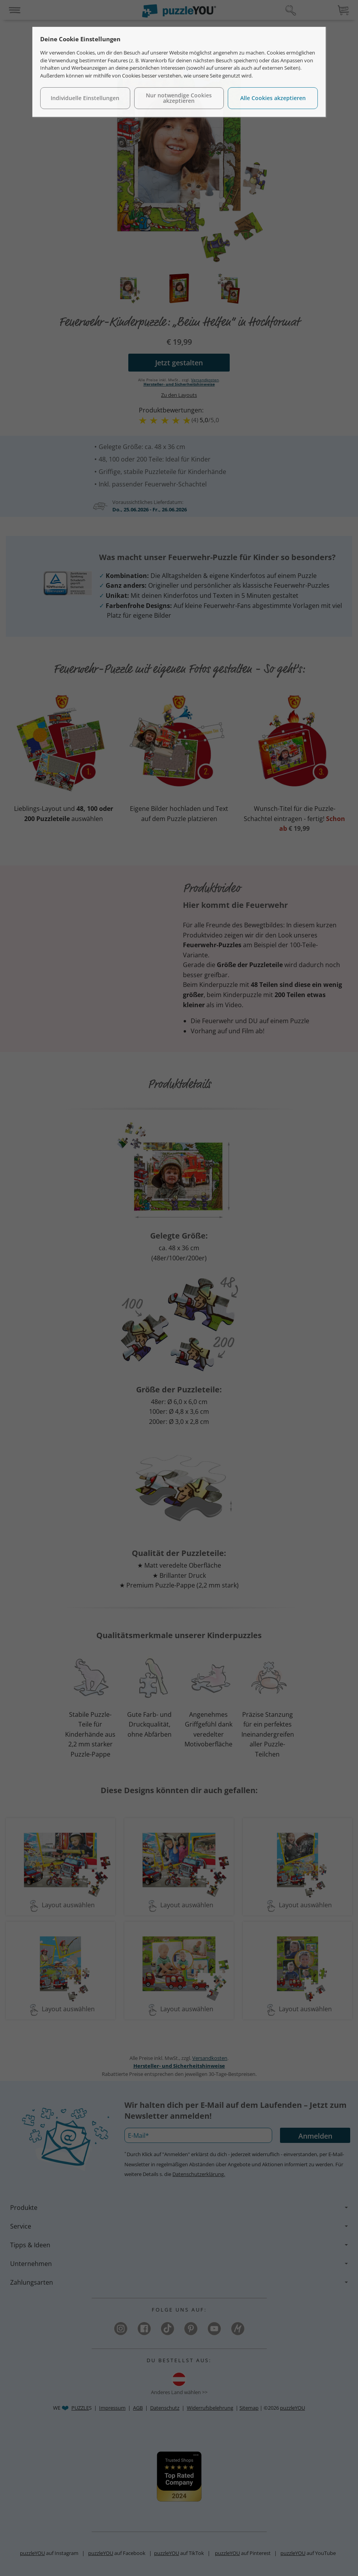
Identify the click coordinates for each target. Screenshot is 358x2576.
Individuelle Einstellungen (85, 98)
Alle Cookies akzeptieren (273, 98)
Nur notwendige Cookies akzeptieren (179, 98)
